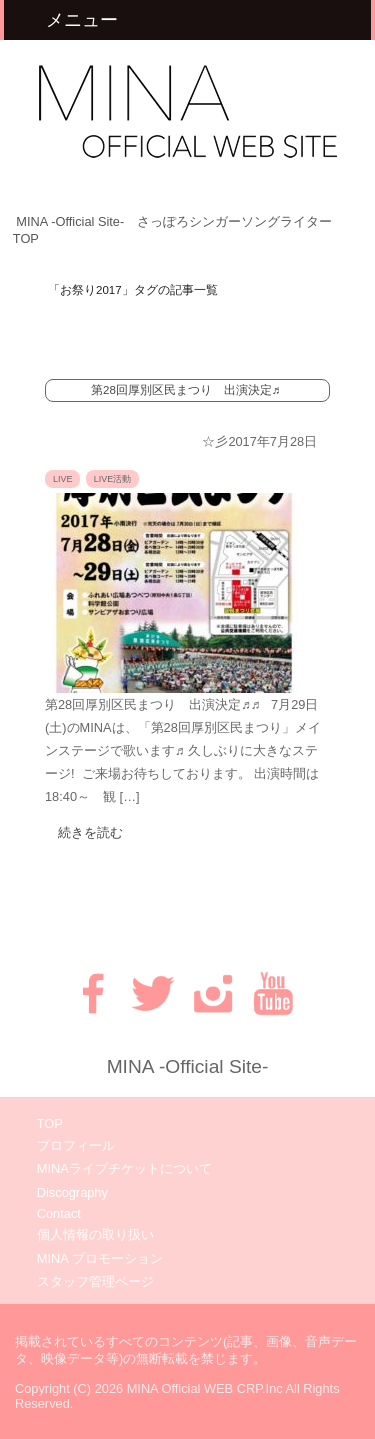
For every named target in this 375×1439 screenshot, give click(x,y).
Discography (72, 1192)
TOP (50, 1123)
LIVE (62, 479)
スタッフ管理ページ (95, 1281)
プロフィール (76, 1145)
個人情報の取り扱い (95, 1234)
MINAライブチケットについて (124, 1168)
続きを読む (90, 832)
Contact (59, 1213)
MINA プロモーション (100, 1258)
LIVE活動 (112, 479)
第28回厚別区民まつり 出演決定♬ (185, 390)
